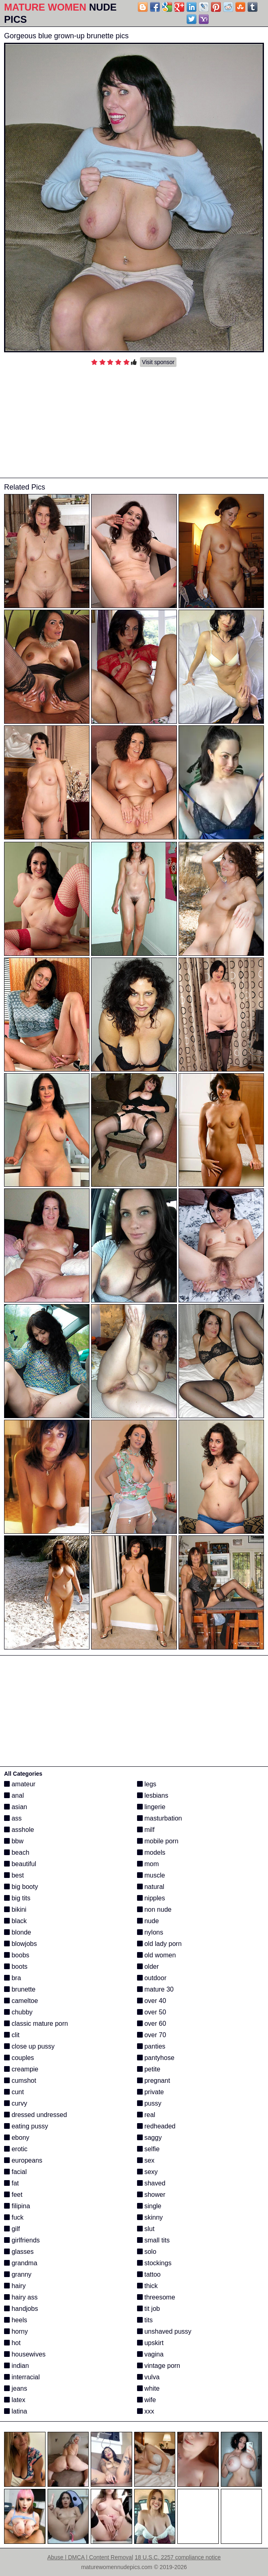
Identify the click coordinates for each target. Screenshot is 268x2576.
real (146, 2114)
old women (156, 1955)
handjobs (21, 2308)
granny (17, 2274)
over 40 (151, 2000)
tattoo (149, 2274)
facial (15, 2171)
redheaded (156, 2126)
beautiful (20, 1863)
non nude (154, 1909)
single (149, 2206)
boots (16, 1966)
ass (13, 1818)
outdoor (152, 1977)
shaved (151, 2183)
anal (14, 1795)
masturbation (159, 1818)
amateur (19, 1784)
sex (146, 2160)
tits (145, 2320)
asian (15, 1806)
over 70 (151, 2034)
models (151, 1852)
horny (16, 2331)
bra (12, 1977)
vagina (150, 2354)
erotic (16, 2149)
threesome (156, 2297)
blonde (17, 1932)
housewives (25, 2354)
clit (12, 2034)
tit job (148, 2308)
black (15, 1920)
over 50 (151, 2012)
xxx (145, 2411)
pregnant (153, 2080)
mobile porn (158, 1841)
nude (148, 1920)
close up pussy (29, 2046)
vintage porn (159, 2365)
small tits (153, 2240)
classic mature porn (36, 2023)
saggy (149, 2137)
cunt (14, 2091)
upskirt (150, 2342)
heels (15, 2320)
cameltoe (21, 2000)
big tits (17, 1898)
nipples (151, 1898)
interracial (22, 2377)
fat (11, 2183)
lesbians (152, 1795)
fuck (14, 2217)
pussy (149, 2103)
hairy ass (20, 2297)
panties (151, 2046)
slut (146, 2228)
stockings (154, 2263)
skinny (150, 2217)
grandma (20, 2263)
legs (147, 1784)
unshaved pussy (164, 2331)
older (148, 1966)
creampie (21, 2069)
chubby (18, 2012)
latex (14, 2399)
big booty (21, 1886)
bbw (14, 1841)
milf (146, 1829)
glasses (19, 2251)
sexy (147, 2171)
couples (19, 2057)
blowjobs (20, 1943)
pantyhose (155, 2057)
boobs (16, 1955)
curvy (15, 2103)
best (14, 1875)
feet (13, 2194)
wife (146, 2399)
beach (16, 1852)
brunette (19, 1989)
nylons (150, 1932)
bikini (15, 1909)
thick (147, 2285)
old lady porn (159, 1943)
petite (149, 2069)
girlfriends (22, 2240)
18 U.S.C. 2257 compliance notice (178, 2557)
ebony (16, 2137)
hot (12, 2342)
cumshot (20, 2080)
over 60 (151, 2023)
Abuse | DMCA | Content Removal (90, 2557)
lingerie (151, 1806)
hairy (15, 2285)
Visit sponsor (158, 362)
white (148, 2388)
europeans (23, 2160)
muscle (151, 1875)
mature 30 (155, 1989)
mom (148, 1863)
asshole (19, 1829)
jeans (15, 2388)
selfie (148, 2149)
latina (15, 2411)
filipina (17, 2206)
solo (147, 2251)
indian (16, 2365)
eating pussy (26, 2126)
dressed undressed (35, 2114)
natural (150, 1886)
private (150, 2091)
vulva (148, 2377)
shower (151, 2194)
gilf (12, 2228)
